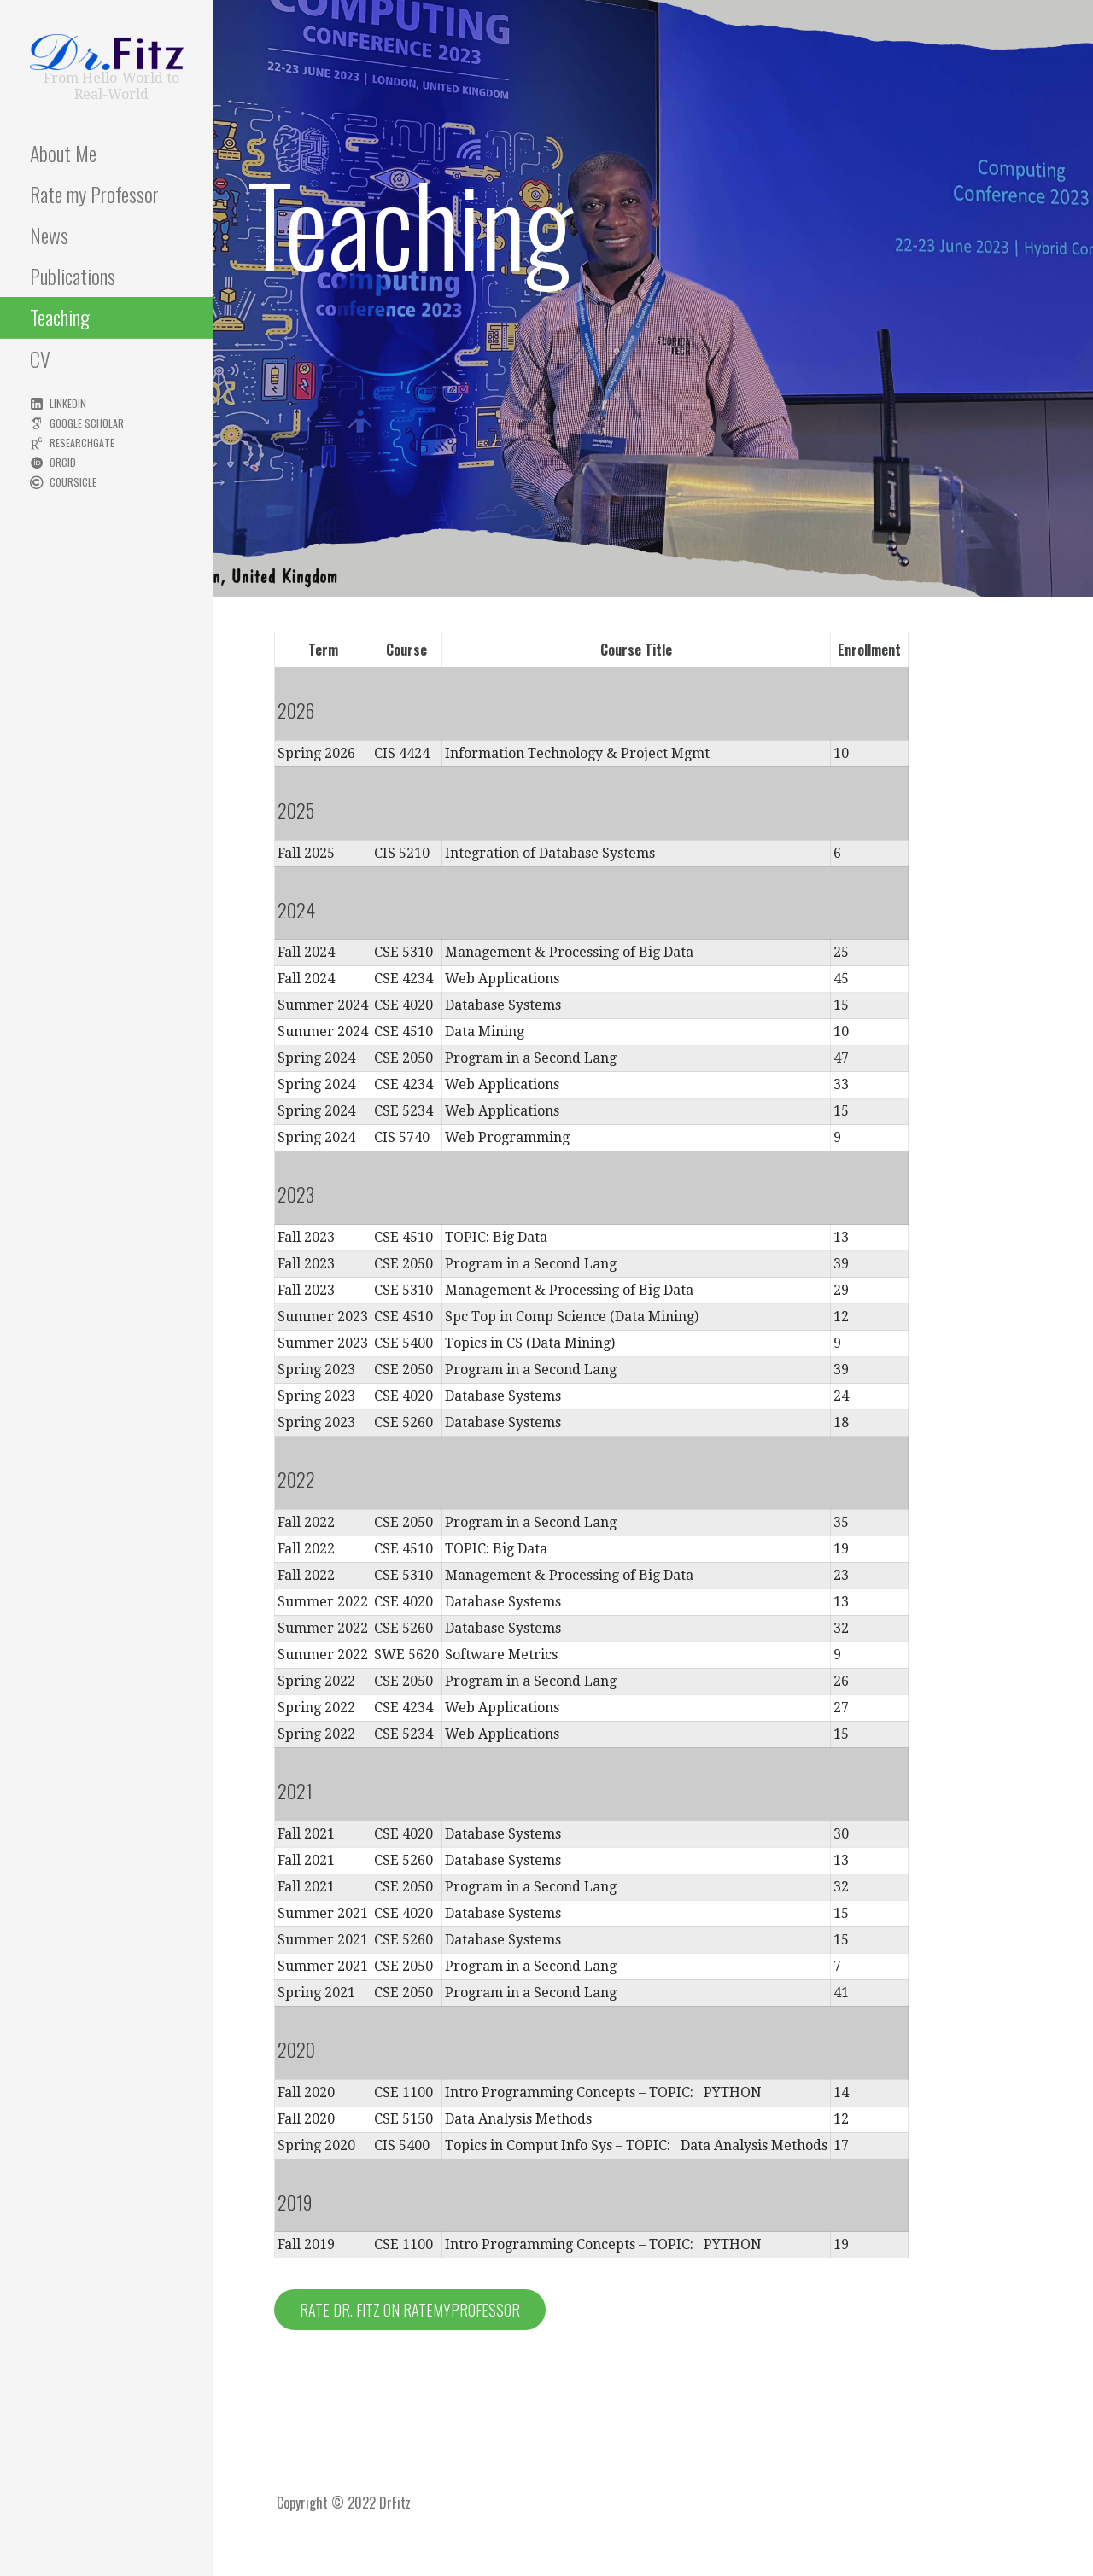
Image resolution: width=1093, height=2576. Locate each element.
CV (40, 358)
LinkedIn (68, 403)
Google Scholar (87, 423)
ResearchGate (82, 442)
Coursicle (73, 482)
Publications (72, 275)
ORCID (63, 462)
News (49, 234)
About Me (63, 152)
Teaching (60, 316)
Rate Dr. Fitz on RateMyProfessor (410, 2310)
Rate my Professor (94, 193)
